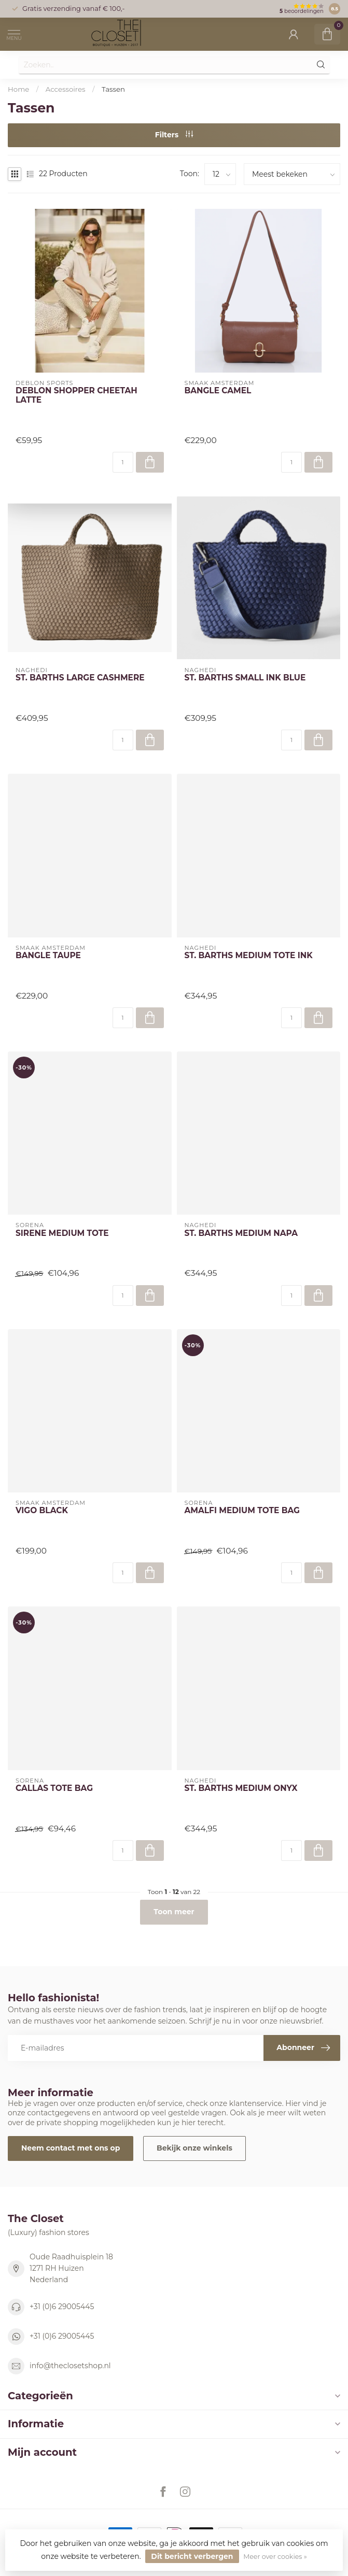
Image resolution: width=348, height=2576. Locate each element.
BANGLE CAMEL (218, 390)
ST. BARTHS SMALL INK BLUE (245, 677)
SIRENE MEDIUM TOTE (62, 1233)
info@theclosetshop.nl (70, 2365)
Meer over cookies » (275, 2556)
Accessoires (66, 89)
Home (18, 89)
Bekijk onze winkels (194, 2148)
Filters (174, 134)
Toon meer (174, 1911)
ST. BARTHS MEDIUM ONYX (241, 1788)
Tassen (113, 89)
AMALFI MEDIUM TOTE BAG (242, 1510)
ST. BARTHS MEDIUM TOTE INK (249, 955)
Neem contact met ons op (70, 2148)
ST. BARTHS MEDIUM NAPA (241, 1233)
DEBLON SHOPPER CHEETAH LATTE (76, 395)
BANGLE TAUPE (48, 955)
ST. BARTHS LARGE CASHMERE (80, 677)
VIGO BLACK (42, 1510)
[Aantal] (123, 462)
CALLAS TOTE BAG (54, 1788)
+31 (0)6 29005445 (62, 2306)
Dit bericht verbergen (192, 2556)
